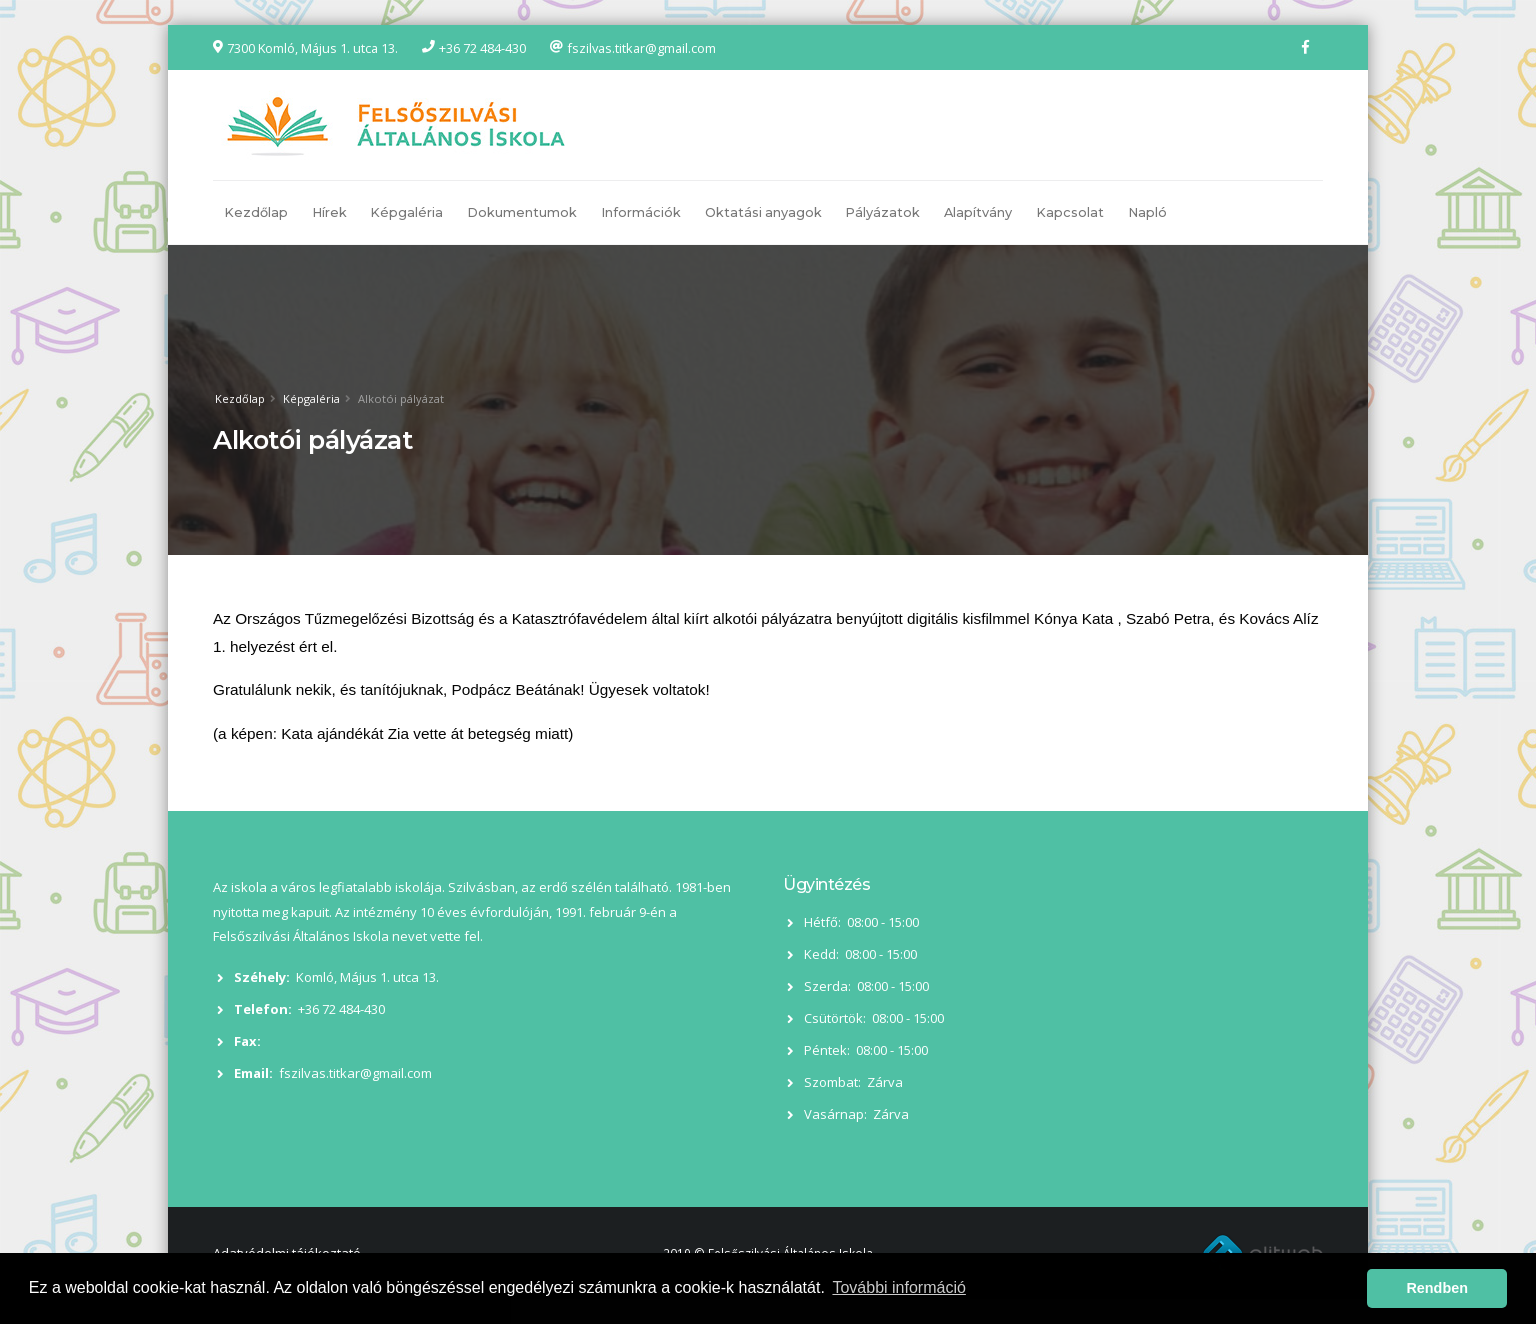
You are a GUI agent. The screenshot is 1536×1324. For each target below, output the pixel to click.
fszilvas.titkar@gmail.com (641, 48)
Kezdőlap (256, 212)
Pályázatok (882, 212)
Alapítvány (978, 212)
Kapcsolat (1070, 212)
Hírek (329, 212)
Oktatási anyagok (763, 212)
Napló (1147, 212)
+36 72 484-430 (482, 48)
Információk (641, 212)
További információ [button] (898, 1287)
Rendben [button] (1437, 1288)
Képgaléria (406, 212)
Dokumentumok (522, 212)
